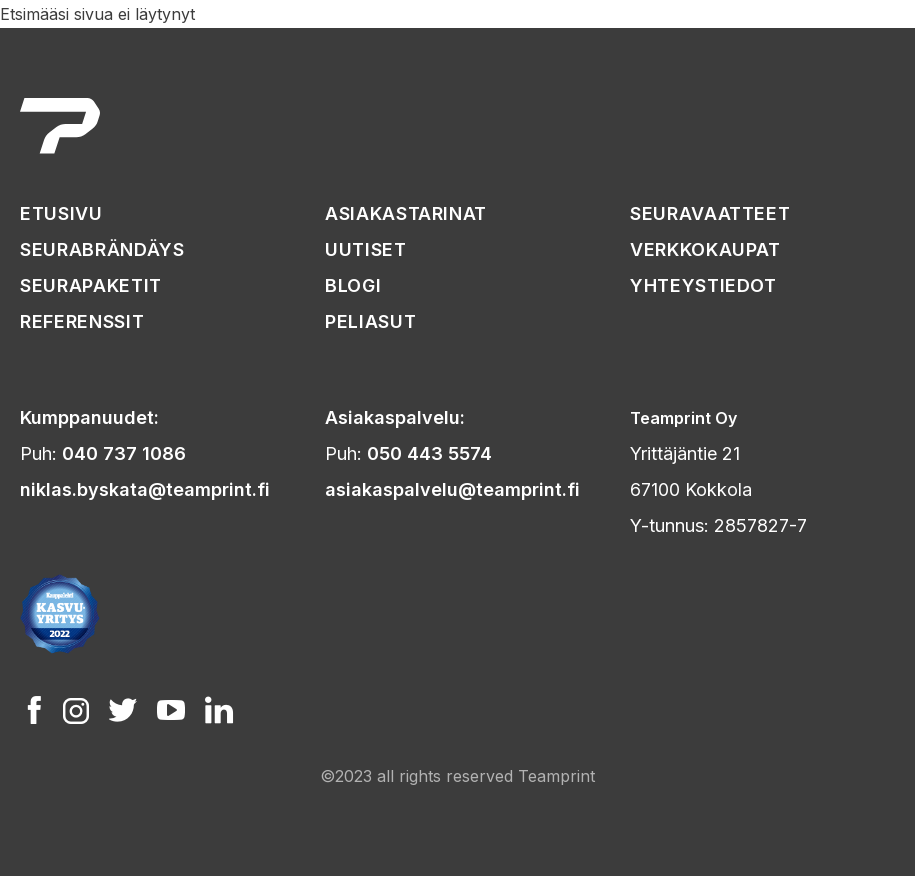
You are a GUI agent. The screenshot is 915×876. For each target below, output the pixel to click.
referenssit (82, 321)
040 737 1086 (124, 453)
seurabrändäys (102, 249)
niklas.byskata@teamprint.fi (145, 489)
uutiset (366, 249)
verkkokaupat (705, 249)
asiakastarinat (406, 213)
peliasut (370, 321)
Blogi (353, 285)
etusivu (61, 213)
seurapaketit (91, 285)
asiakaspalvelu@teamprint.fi (452, 489)
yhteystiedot (703, 285)
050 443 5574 (429, 453)
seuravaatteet (710, 213)
